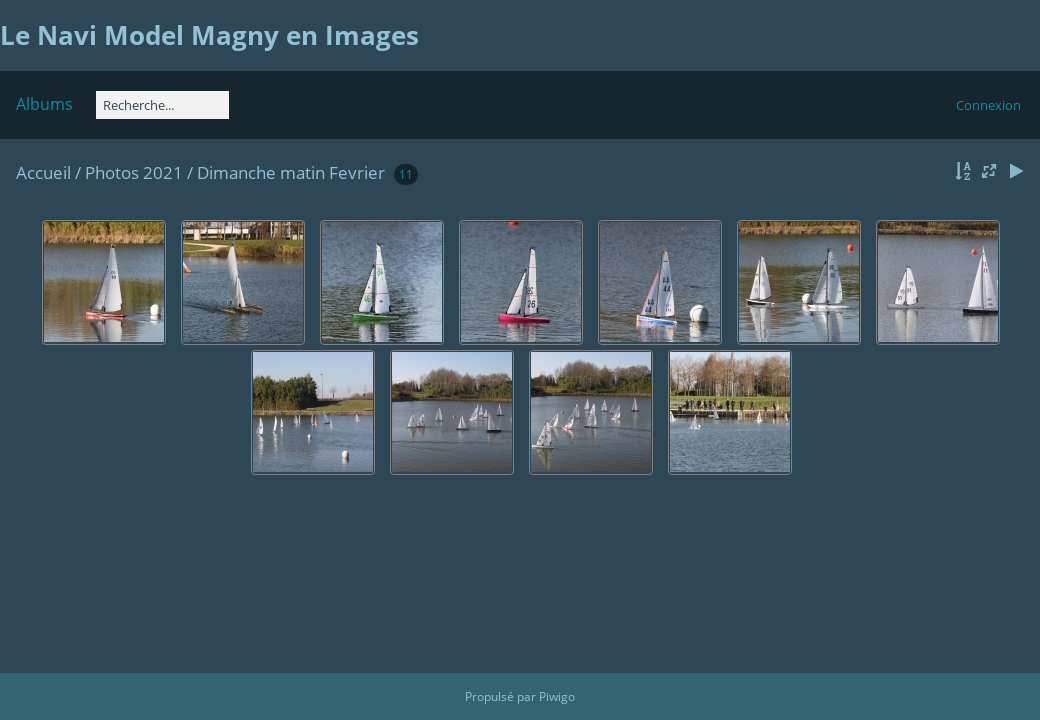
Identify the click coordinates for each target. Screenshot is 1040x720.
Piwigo (557, 696)
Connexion (988, 105)
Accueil (43, 172)
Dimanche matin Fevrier (291, 172)
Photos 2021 (134, 172)
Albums (44, 104)
